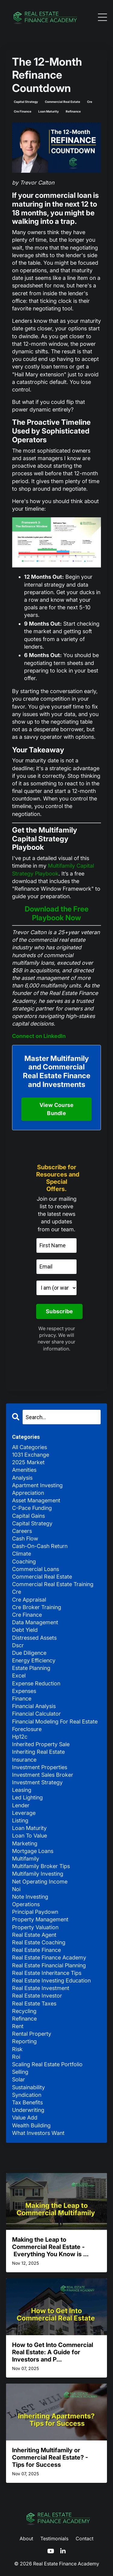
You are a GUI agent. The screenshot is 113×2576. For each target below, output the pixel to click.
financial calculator (36, 1713)
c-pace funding (32, 1508)
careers (22, 1531)
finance (21, 1698)
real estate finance (36, 1950)
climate (21, 1553)
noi (16, 1889)
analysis (22, 1478)
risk (17, 2049)
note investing (30, 1897)
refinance (73, 111)
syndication (26, 2095)
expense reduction (36, 1683)
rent (18, 2026)
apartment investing (37, 1485)
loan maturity (48, 111)
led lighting (27, 1797)
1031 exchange (30, 1455)
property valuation (35, 1927)
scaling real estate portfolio (47, 2064)
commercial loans (35, 1569)
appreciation (28, 1493)
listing (20, 1820)
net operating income (39, 1881)
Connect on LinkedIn (39, 1036)
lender (21, 1805)
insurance (24, 1759)
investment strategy (37, 1782)
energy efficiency (33, 1660)
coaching (24, 1561)
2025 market (28, 1462)
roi (16, 2057)
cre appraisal (29, 1599)
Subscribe (59, 1311)
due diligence (29, 1653)
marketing (24, 1843)
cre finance (22, 111)
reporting (24, 2041)
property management (40, 1919)
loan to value (29, 1835)
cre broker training (36, 1607)
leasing (21, 1790)
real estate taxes (34, 2003)
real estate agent (34, 1935)
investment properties (39, 1767)
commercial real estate (62, 101)
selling (20, 2072)
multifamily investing (37, 1874)
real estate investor (37, 1995)
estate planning (31, 1668)
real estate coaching (38, 1942)
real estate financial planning (49, 1965)
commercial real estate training (52, 1584)
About (26, 2538)
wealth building (31, 2125)
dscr (18, 1645)
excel (19, 1675)
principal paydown (35, 1912)
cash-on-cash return (39, 1546)
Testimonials (54, 2538)
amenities (24, 1470)
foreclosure (27, 1729)
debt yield (25, 1630)
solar (18, 2079)
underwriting (28, 2110)
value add (24, 2117)
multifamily (25, 1858)
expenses (24, 1691)
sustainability (28, 2087)
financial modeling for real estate (55, 1721)
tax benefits (27, 2102)
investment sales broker (42, 1775)
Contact (84, 2538)
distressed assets (34, 1638)
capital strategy (26, 101)
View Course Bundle (56, 1109)
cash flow (25, 1538)
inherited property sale (41, 1744)
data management (35, 1622)
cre (89, 101)
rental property (31, 2034)
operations (26, 1904)
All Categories (29, 1447)
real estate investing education (51, 1980)
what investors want (38, 2133)
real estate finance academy (49, 1957)
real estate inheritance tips (46, 1973)
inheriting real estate (38, 1752)
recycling (24, 2011)
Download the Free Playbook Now (57, 913)
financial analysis (34, 1706)
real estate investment (40, 1988)
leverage (24, 1813)
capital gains (28, 1516)
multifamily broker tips (41, 1866)
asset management (36, 1500)
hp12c (19, 1736)
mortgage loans (32, 1851)
